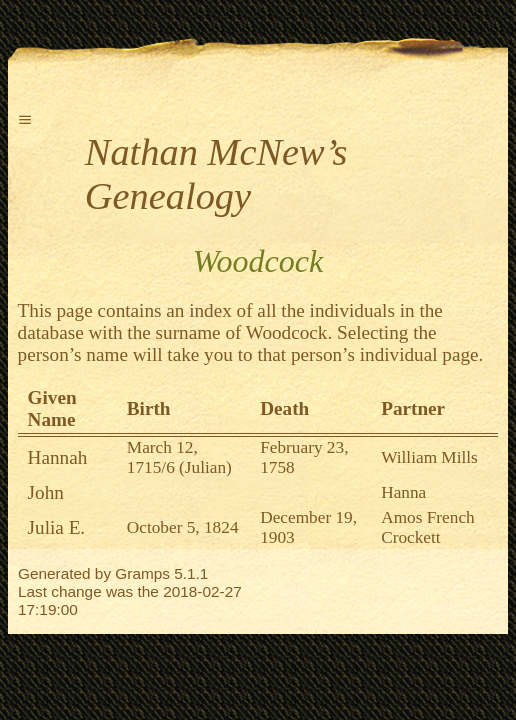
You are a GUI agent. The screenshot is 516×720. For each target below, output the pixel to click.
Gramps (142, 573)
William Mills (429, 457)
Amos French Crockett (428, 527)
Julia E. (57, 527)
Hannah (58, 457)
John (46, 492)
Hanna (403, 492)
